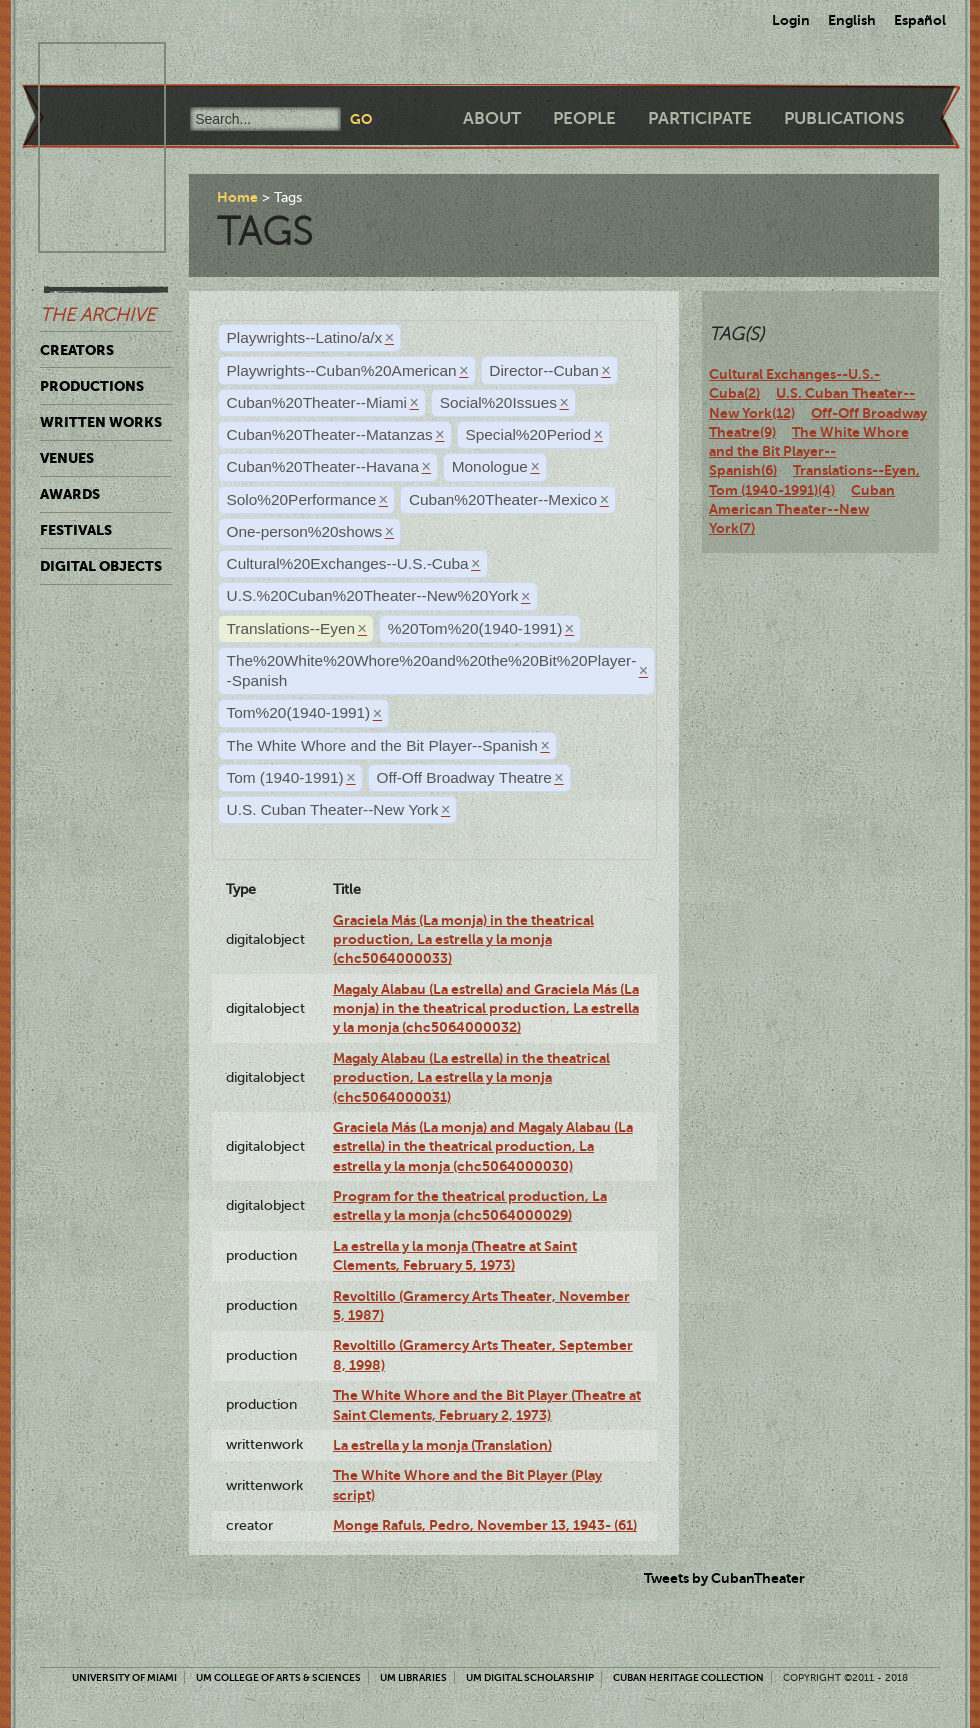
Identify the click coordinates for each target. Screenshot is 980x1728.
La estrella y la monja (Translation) (442, 1445)
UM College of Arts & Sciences (278, 1677)
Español (920, 20)
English (852, 20)
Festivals (76, 530)
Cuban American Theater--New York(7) (802, 509)
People (584, 118)
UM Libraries (413, 1677)
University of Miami (124, 1677)
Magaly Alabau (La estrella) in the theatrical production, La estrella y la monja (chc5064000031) (471, 1077)
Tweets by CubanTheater (724, 1578)
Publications (844, 118)
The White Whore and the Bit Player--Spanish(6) (809, 451)
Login (791, 20)
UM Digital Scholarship (530, 1677)
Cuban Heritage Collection (688, 1677)
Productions (92, 386)
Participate (700, 118)
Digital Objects (101, 566)
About (492, 118)
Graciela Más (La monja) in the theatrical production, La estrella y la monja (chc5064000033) (463, 939)
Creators (77, 350)
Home (237, 197)
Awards (70, 494)
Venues (67, 458)
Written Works (101, 422)
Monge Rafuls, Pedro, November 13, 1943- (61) (485, 1525)
